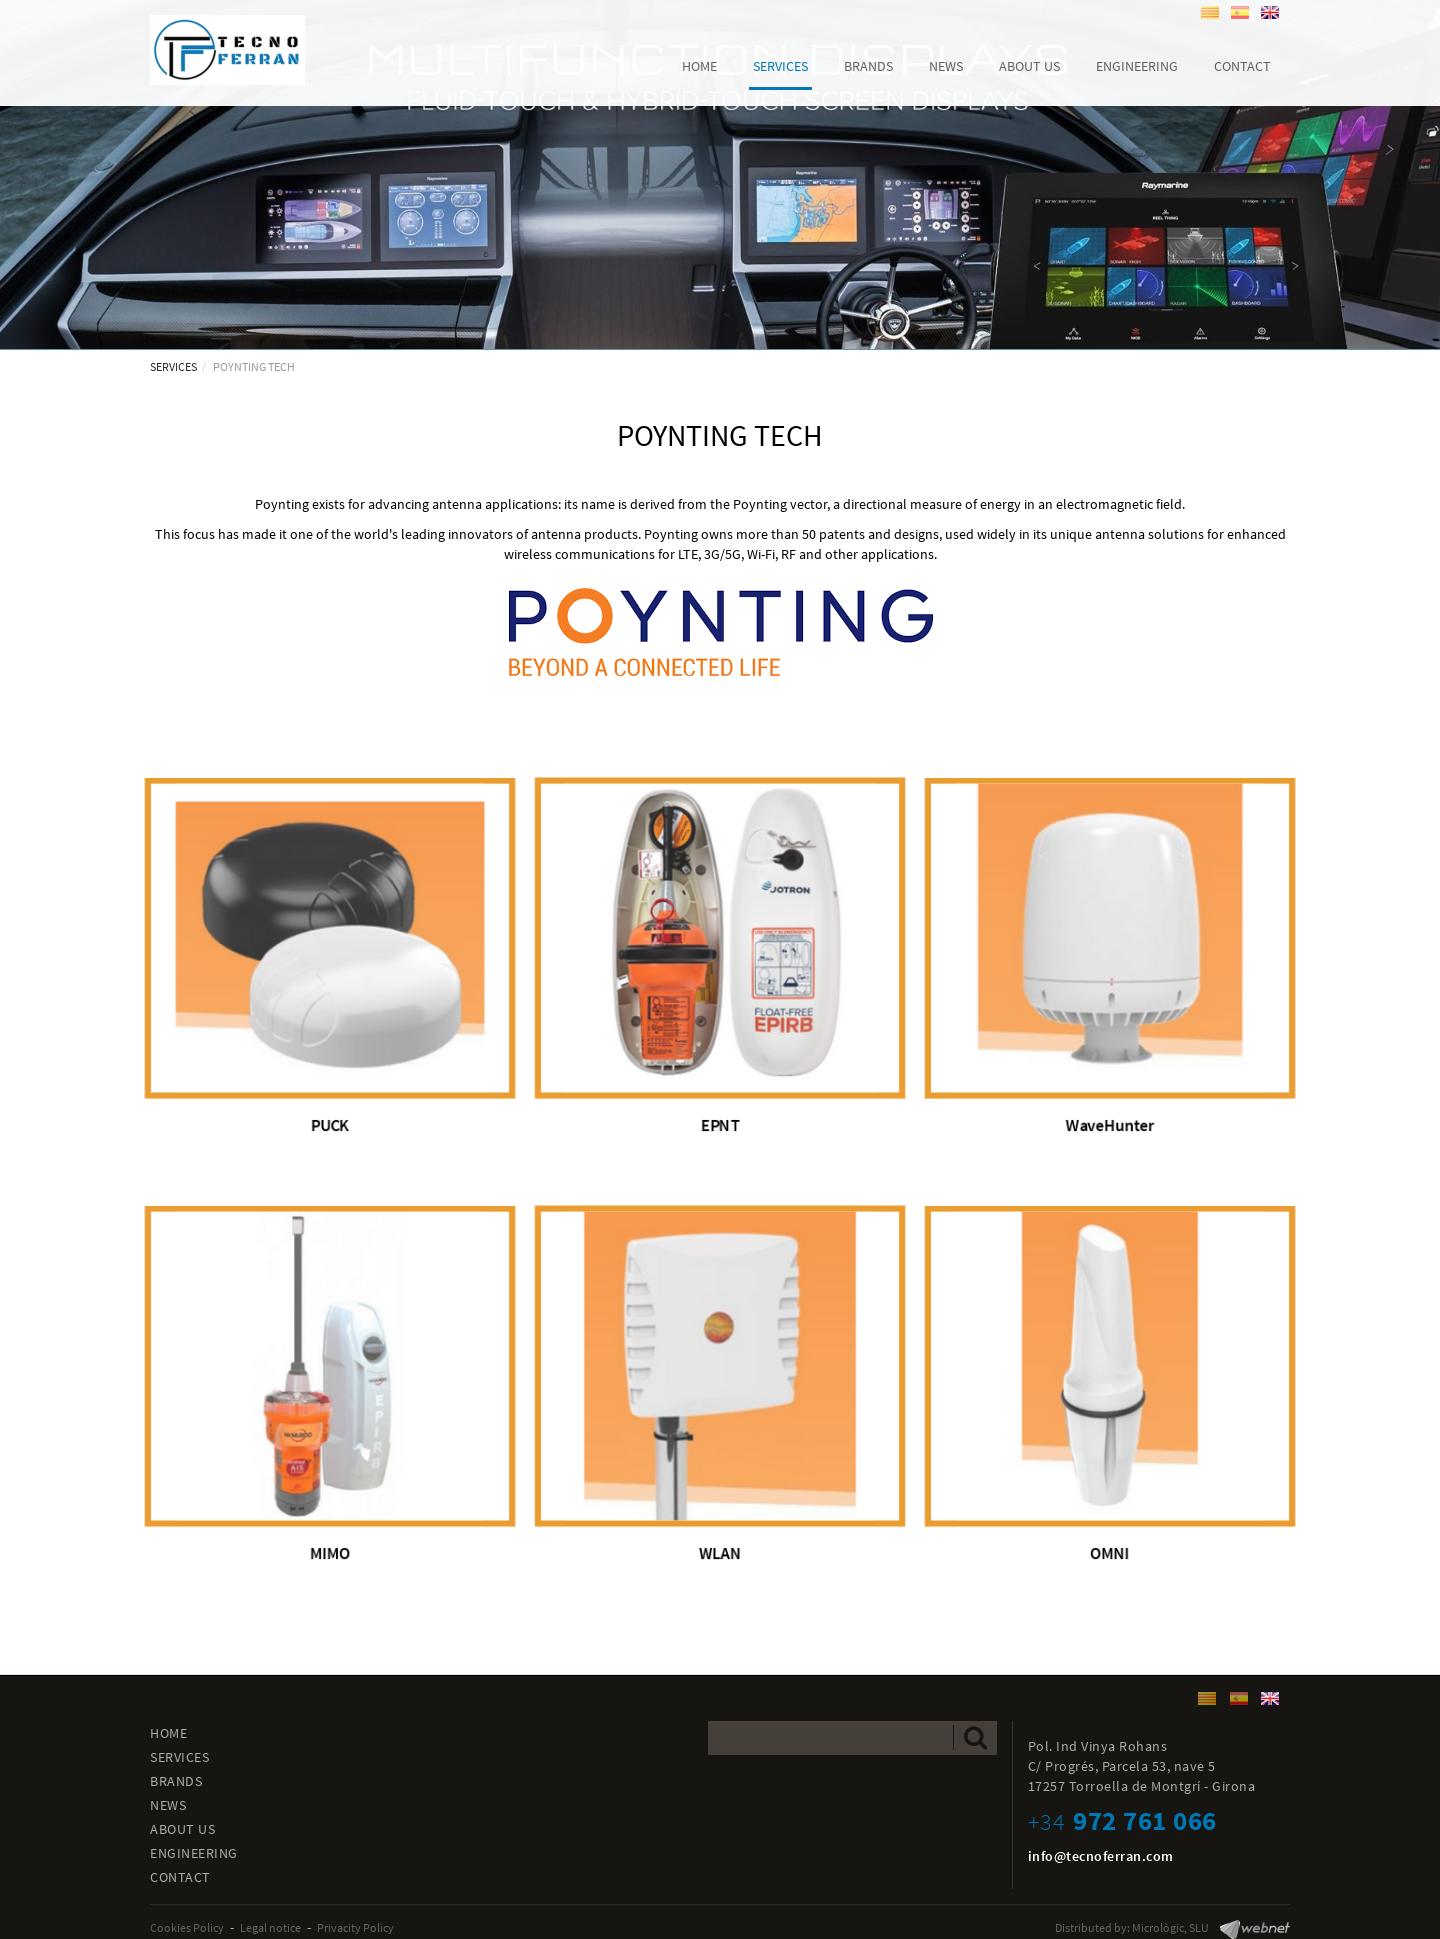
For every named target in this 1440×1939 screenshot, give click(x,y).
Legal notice (270, 1927)
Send (975, 1737)
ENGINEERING (194, 1853)
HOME (168, 1733)
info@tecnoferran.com (1101, 1856)
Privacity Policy (355, 1927)
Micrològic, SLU (1170, 1927)
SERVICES (173, 366)
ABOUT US (182, 1829)
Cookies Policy (187, 1927)
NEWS (168, 1805)
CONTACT (180, 1877)
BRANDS (176, 1781)
